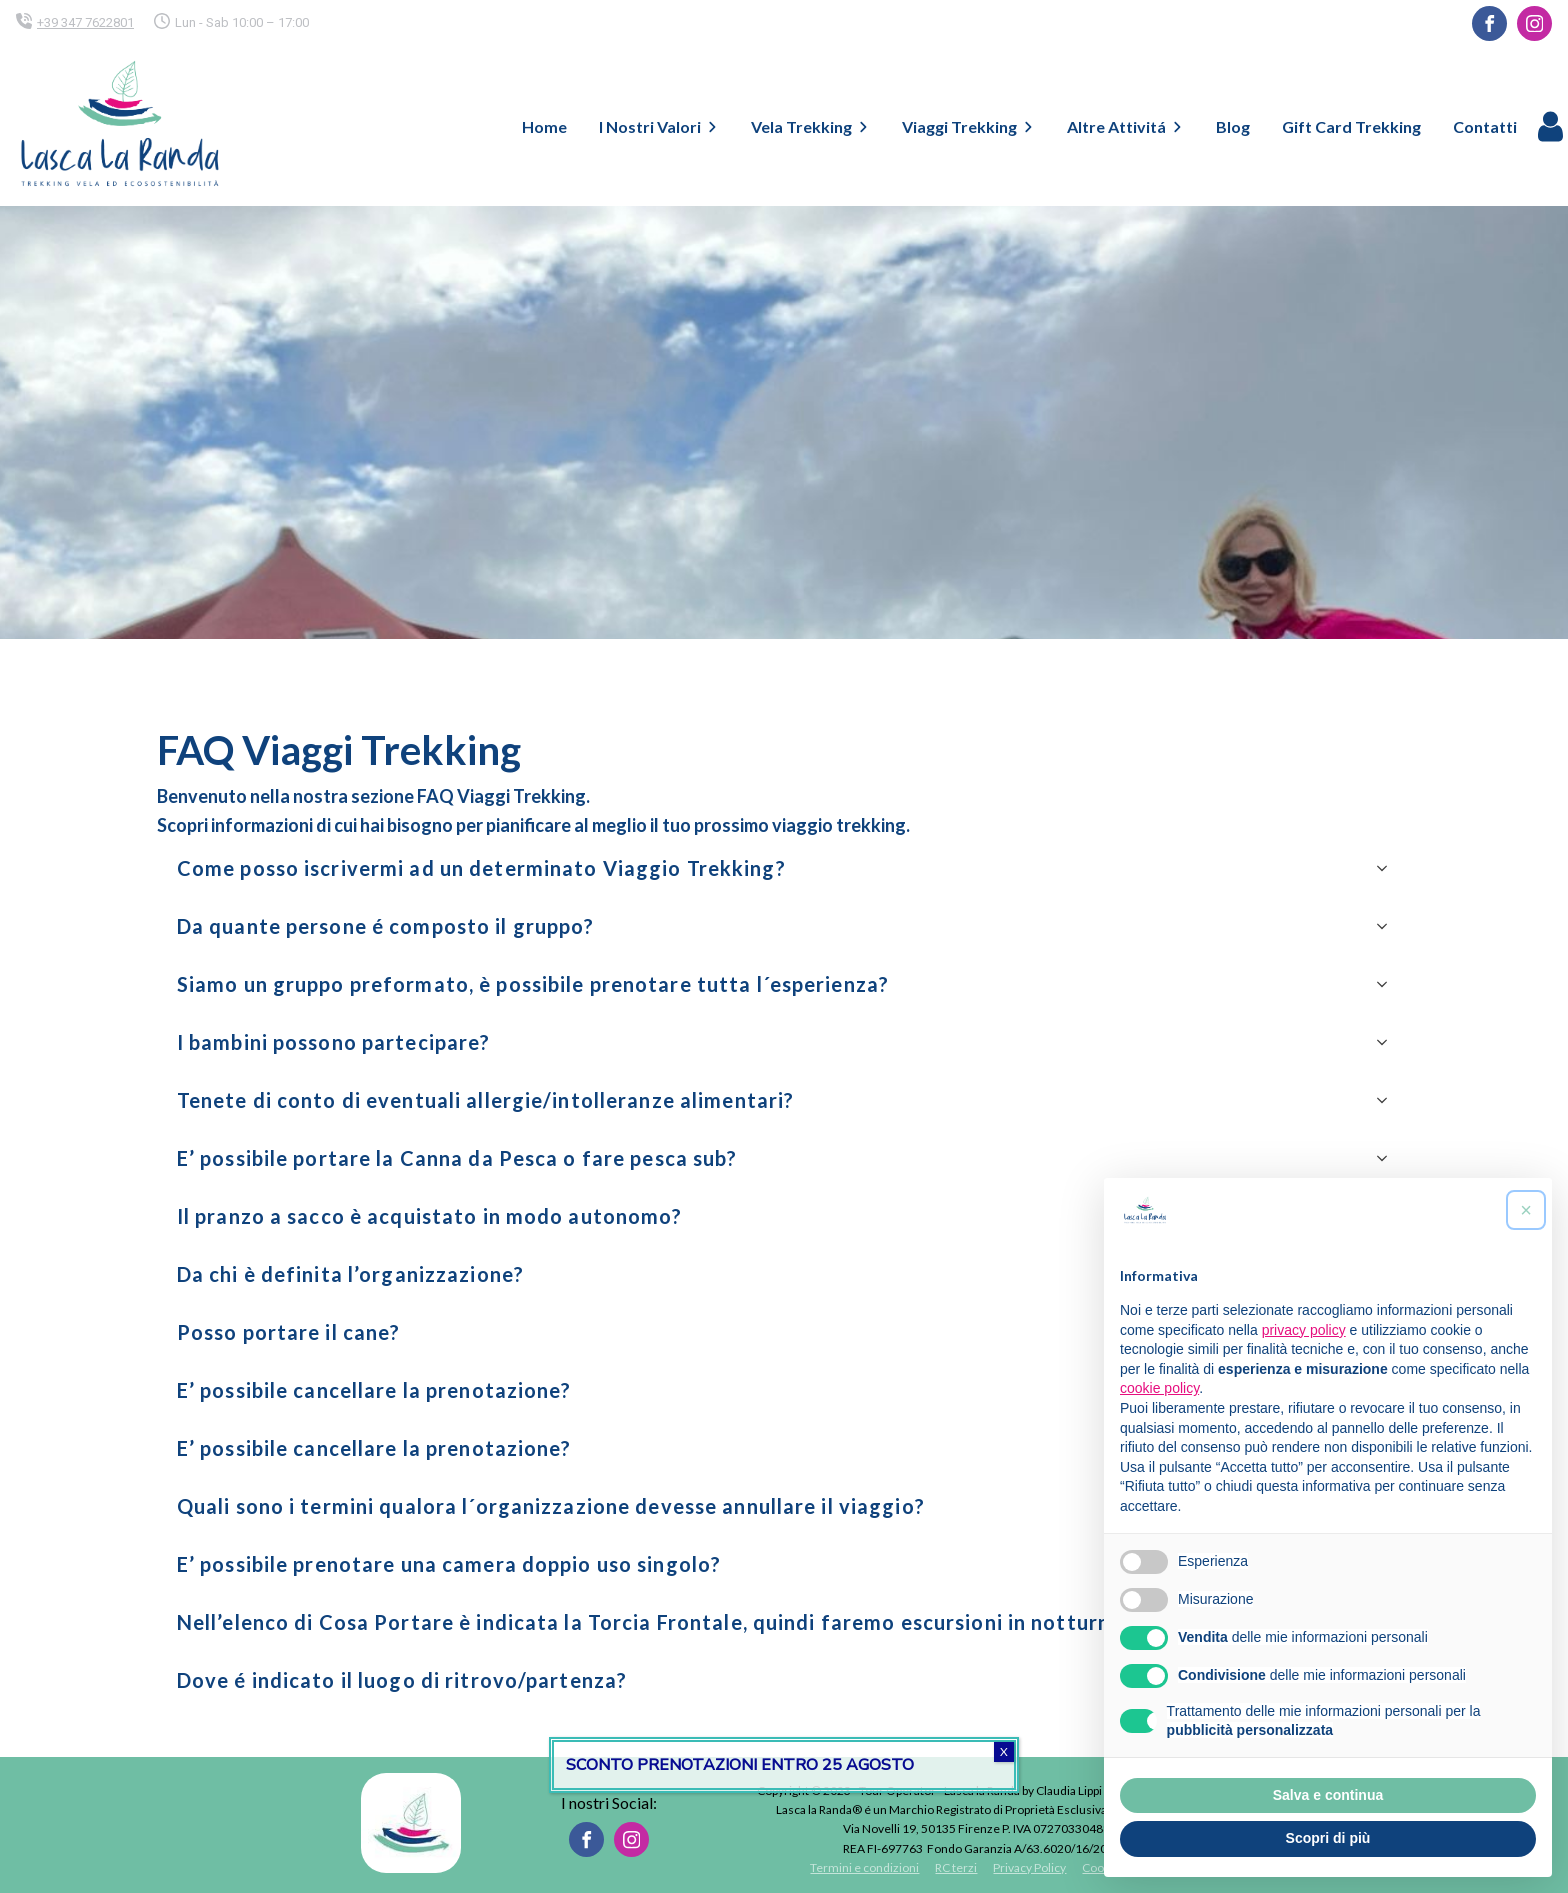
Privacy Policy (1029, 1867)
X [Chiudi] (1004, 1751)
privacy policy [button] (1304, 1330)
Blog (1233, 126)
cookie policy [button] (1159, 1388)
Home (544, 126)
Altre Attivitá (1125, 126)
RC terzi (956, 1867)
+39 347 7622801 (85, 22)
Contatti (1485, 126)
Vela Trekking (810, 126)
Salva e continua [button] (1328, 1795)
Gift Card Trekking (1351, 126)
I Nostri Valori (659, 126)
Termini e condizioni (864, 1867)
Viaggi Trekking (968, 126)
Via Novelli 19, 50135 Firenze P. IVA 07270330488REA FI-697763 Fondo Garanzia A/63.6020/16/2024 (982, 1838)
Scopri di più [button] (1328, 1838)
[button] (1526, 1210)
